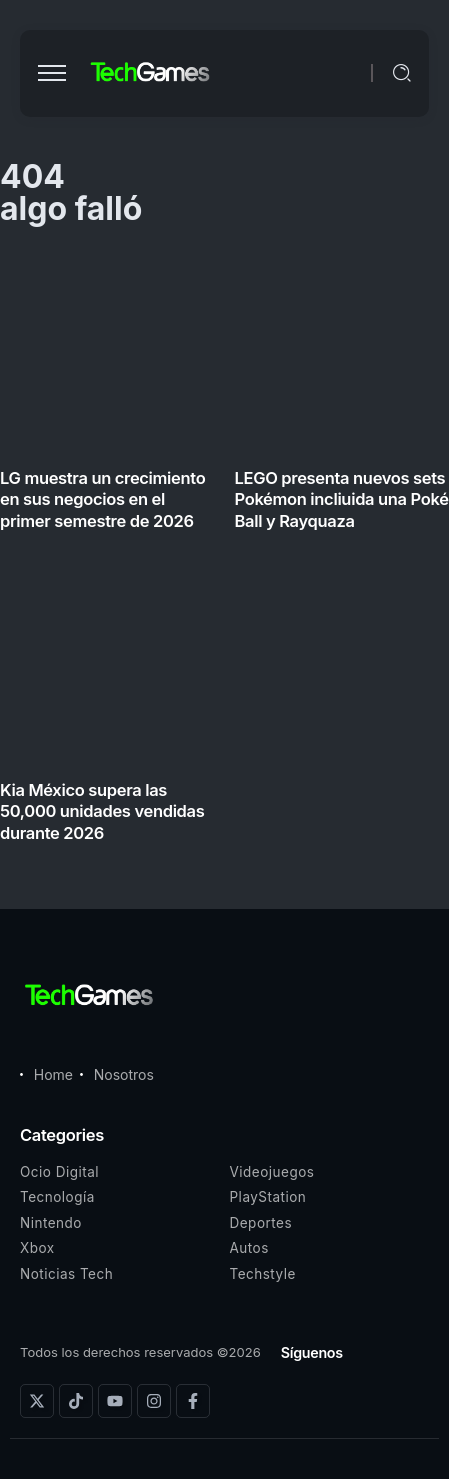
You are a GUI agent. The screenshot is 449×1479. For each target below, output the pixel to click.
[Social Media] (37, 1401)
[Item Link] (224, 552)
